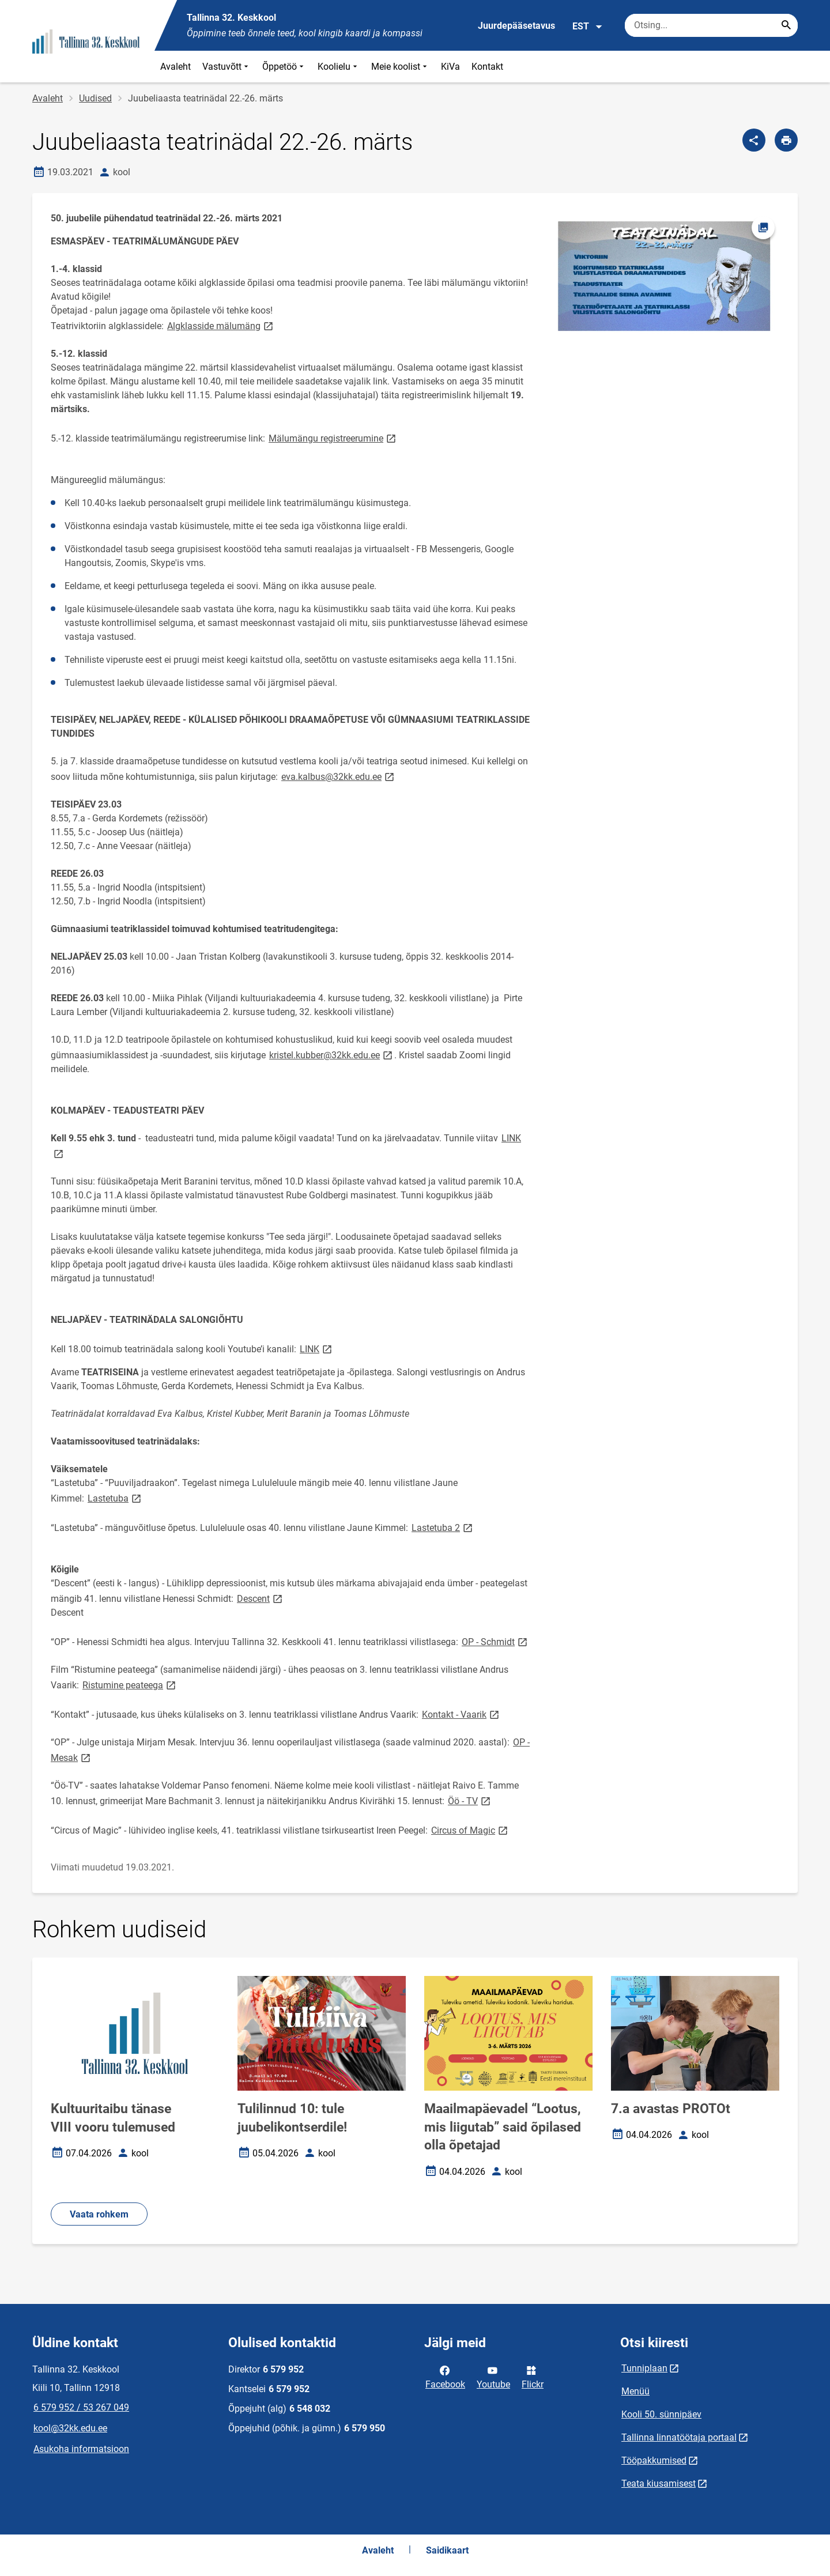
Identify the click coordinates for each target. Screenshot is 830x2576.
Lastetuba (115, 1498)
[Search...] (786, 25)
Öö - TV (470, 1800)
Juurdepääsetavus (516, 25)
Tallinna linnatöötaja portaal (679, 2437)
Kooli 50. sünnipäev (661, 2414)
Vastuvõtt (226, 66)
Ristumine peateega (130, 1685)
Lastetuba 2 (443, 1527)
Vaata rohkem (99, 2214)
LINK (317, 1348)
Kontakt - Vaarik (461, 1714)
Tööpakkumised (653, 2460)
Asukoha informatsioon (81, 2448)
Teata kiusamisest (658, 2483)
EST (587, 26)
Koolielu (339, 66)
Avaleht (175, 66)
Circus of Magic (470, 1830)
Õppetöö (284, 66)
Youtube (493, 2376)
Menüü (635, 2391)
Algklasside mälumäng (221, 325)
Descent (260, 1598)
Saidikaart (447, 2550)
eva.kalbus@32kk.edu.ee (338, 776)
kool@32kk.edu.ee (70, 2428)
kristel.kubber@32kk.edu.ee (331, 1054)
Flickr (533, 2376)
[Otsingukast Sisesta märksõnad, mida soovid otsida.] (711, 25)
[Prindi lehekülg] (786, 140)
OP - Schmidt (495, 1641)
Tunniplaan (644, 2368)
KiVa (450, 66)
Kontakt (487, 66)
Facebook (445, 2376)
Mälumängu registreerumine (333, 438)
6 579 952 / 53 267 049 (81, 2407)
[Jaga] (753, 140)
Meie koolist (400, 66)
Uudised (95, 98)
